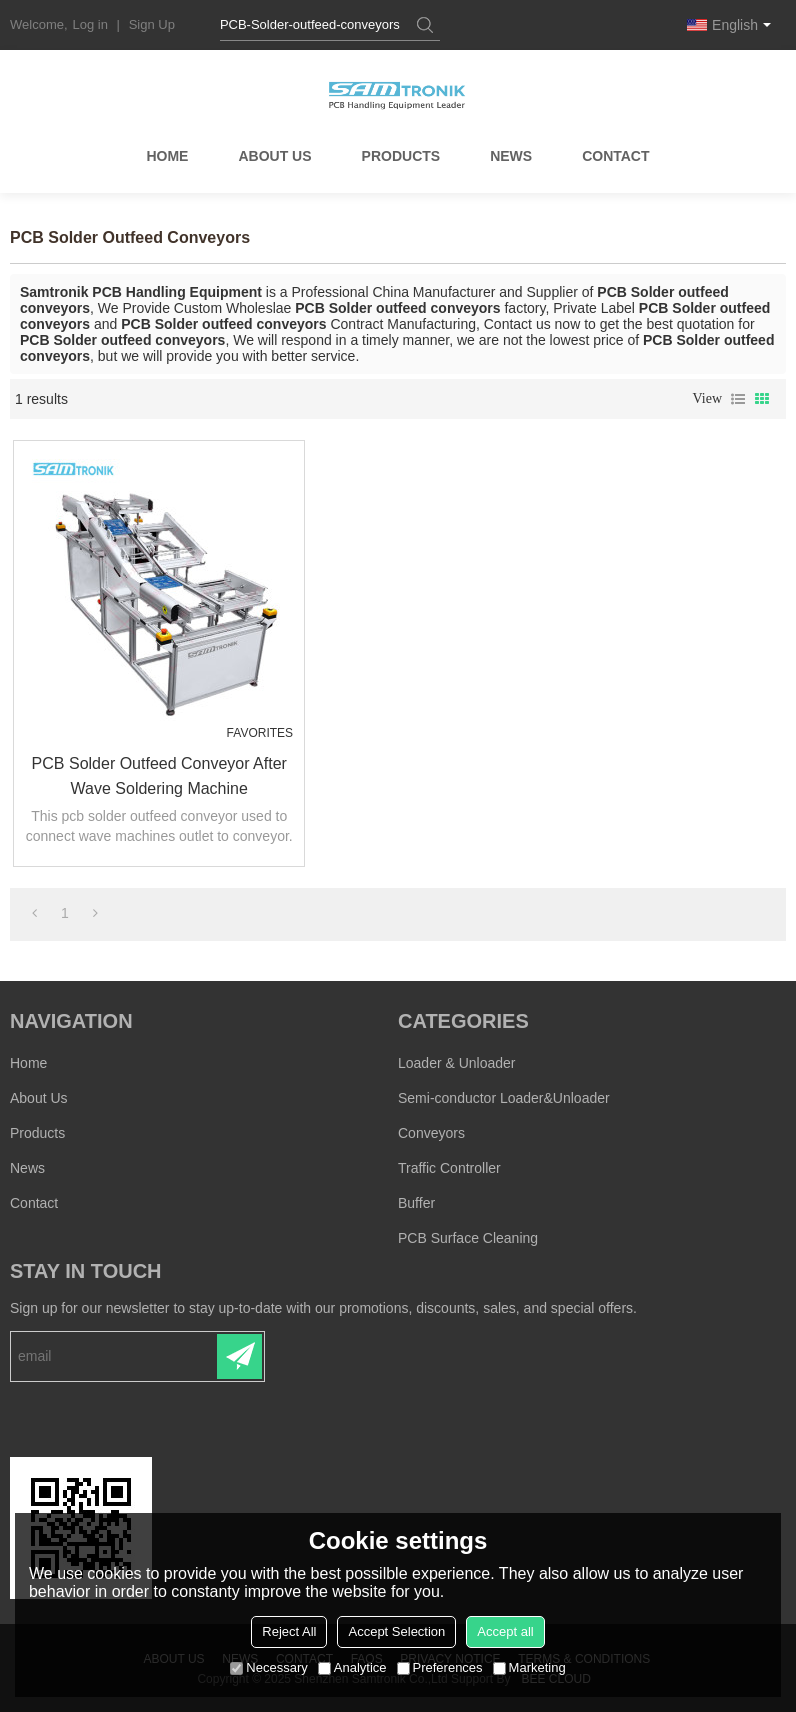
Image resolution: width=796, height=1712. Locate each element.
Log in (90, 24)
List (738, 399)
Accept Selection (396, 1631)
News (511, 158)
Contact (615, 158)
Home (167, 158)
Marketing (529, 1667)
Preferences (440, 1667)
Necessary (268, 1667)
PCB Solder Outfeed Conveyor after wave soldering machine (155, 775)
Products (401, 158)
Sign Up (152, 24)
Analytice (352, 1667)
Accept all (505, 1631)
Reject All (289, 1631)
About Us (274, 158)
